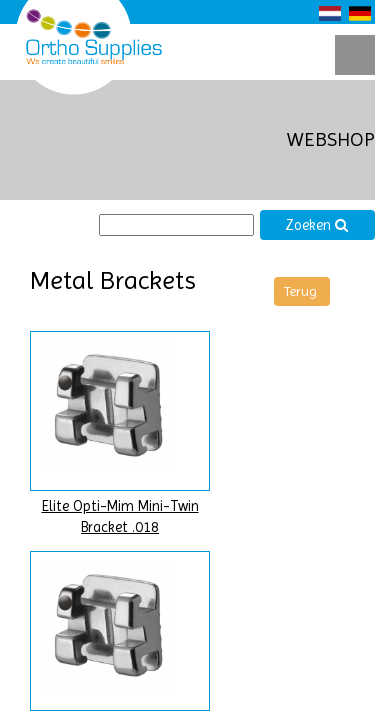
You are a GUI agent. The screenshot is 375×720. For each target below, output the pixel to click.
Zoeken (317, 225)
